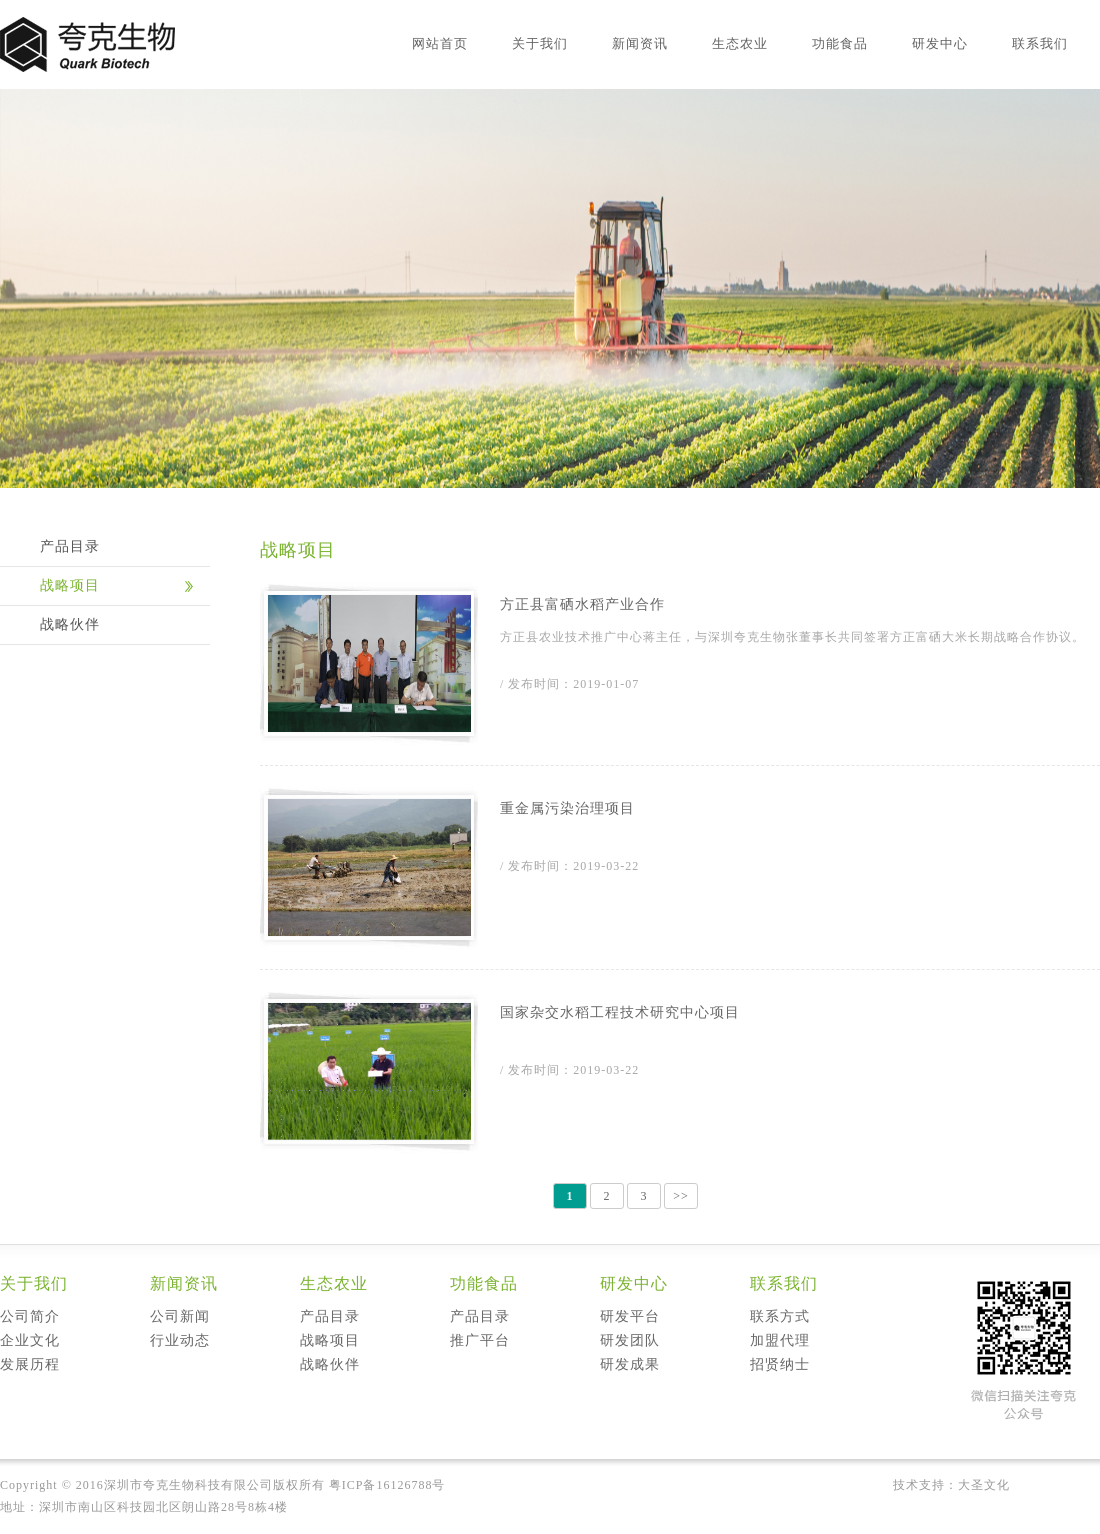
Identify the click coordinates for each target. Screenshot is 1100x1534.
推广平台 (480, 1340)
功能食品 (840, 43)
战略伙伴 (70, 624)
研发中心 (940, 43)
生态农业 (740, 43)
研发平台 (630, 1316)
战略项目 (70, 585)
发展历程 (30, 1364)
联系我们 (1040, 43)
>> (681, 1196)
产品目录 (70, 546)
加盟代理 (780, 1340)
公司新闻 (180, 1316)
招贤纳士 (780, 1364)
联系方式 (780, 1316)
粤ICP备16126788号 (387, 1485)
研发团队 (630, 1340)
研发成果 (630, 1364)
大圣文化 (984, 1485)
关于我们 (540, 43)
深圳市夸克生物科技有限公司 (188, 1485)
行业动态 (180, 1340)
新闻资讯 (640, 43)
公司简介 (30, 1316)
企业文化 (30, 1340)
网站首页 (440, 43)
